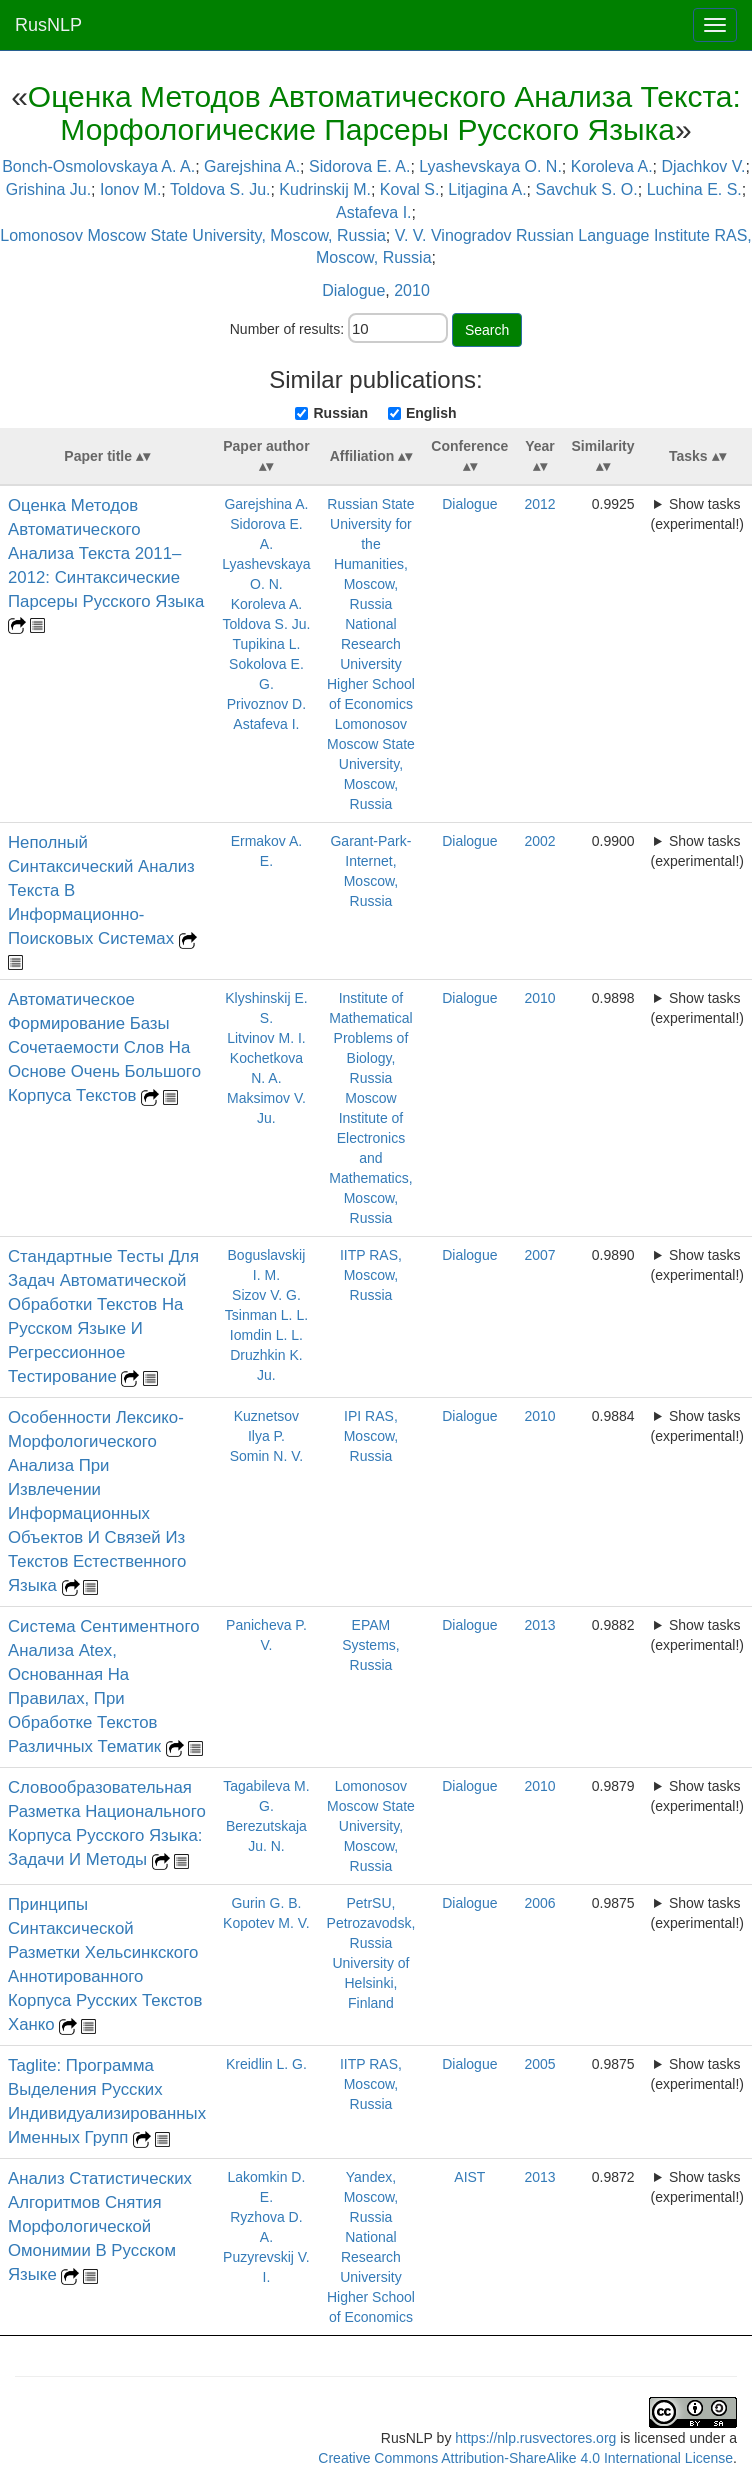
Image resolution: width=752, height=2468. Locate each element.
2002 (539, 841)
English (431, 413)
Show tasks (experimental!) (697, 514)
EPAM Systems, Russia (371, 1645)
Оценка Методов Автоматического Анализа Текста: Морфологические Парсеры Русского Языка (384, 113)
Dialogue (353, 290)
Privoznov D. (266, 704)
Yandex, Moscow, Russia (371, 2197)
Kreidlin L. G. (266, 2064)
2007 (539, 1255)
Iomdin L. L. (266, 1335)
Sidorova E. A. (359, 166)
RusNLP (48, 25)
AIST (469, 2177)
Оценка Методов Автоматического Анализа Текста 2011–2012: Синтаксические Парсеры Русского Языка (106, 553)
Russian (340, 413)
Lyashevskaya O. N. (490, 166)
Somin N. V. (266, 1456)
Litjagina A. (487, 189)
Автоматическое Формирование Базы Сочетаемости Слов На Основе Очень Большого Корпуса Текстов (104, 1047)
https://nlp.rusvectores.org (535, 2438)
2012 (539, 504)
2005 (539, 2064)
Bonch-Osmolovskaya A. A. (98, 166)
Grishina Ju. (48, 189)
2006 (539, 1903)
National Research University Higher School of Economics (371, 664)
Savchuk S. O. (586, 189)
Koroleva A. (612, 166)
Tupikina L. (266, 644)
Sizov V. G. (266, 1295)
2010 (412, 290)
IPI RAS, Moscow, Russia (371, 1436)
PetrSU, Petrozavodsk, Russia (371, 1923)
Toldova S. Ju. (220, 189)
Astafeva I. (374, 212)
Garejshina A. (252, 166)
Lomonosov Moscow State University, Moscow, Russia (193, 235)
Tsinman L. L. (266, 1315)
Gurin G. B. (266, 1903)
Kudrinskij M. (325, 189)
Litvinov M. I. (266, 1038)
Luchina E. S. (694, 189)
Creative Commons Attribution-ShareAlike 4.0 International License (525, 2458)
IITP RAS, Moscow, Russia (371, 1275)
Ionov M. (130, 189)
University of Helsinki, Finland (370, 1983)
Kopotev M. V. (266, 1923)
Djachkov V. (703, 166)
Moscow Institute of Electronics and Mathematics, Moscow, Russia (370, 1158)
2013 (539, 1625)
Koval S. (410, 189)
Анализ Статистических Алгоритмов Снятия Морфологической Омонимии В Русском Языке (100, 2226)
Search (487, 330)
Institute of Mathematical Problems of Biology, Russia (370, 1038)
